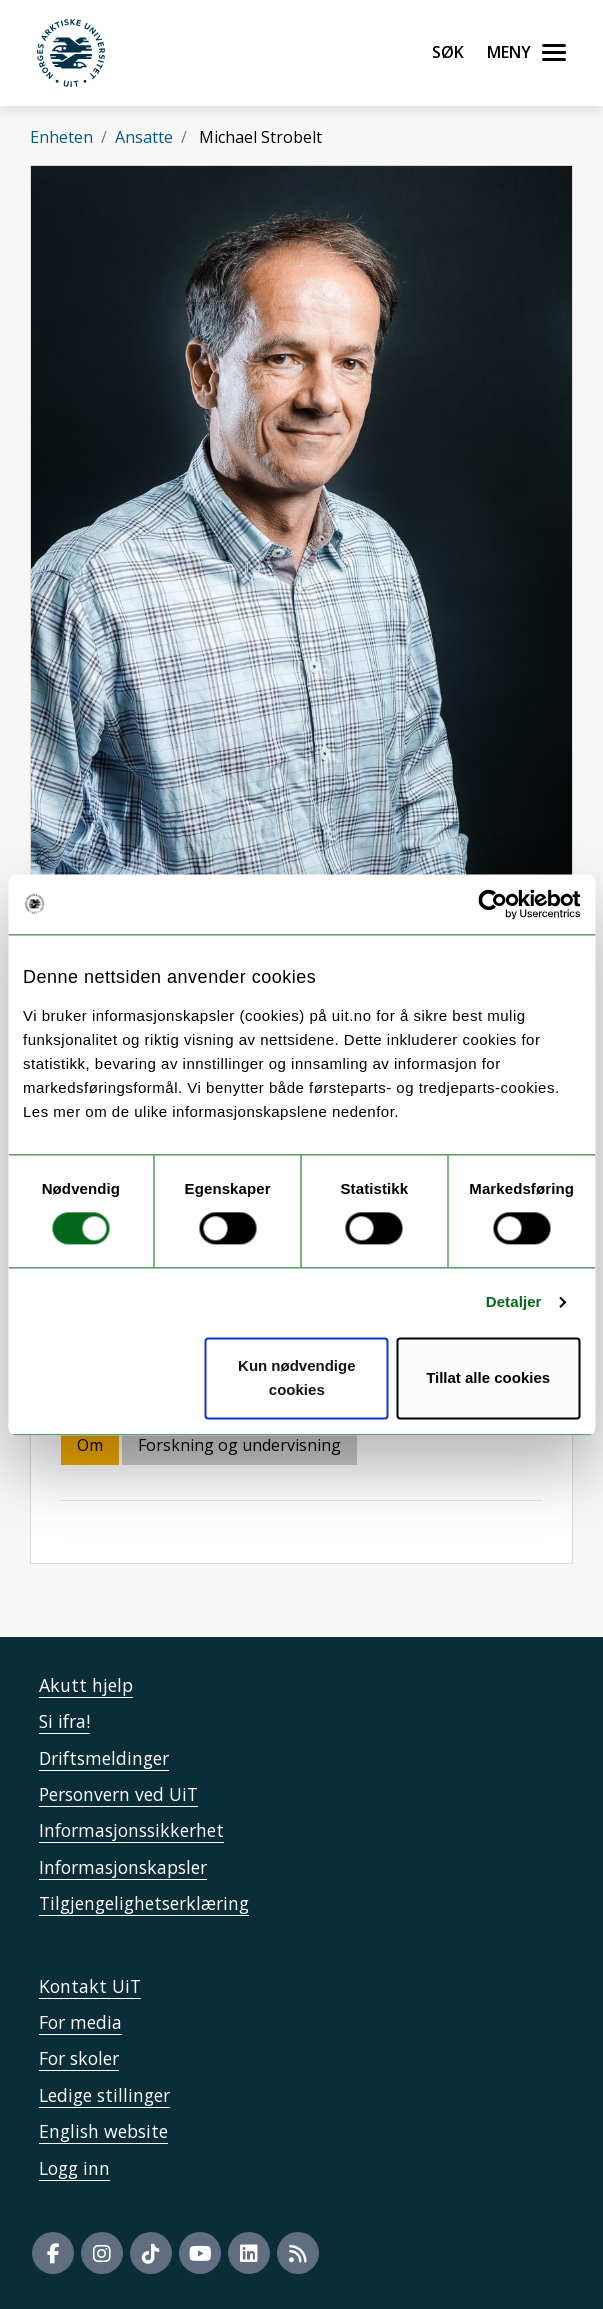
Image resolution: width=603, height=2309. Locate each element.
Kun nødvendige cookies (297, 1377)
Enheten (61, 137)
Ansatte (144, 137)
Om (90, 1445)
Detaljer (514, 1302)
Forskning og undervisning (239, 1445)
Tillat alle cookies (488, 1377)
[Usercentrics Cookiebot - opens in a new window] (492, 904)
